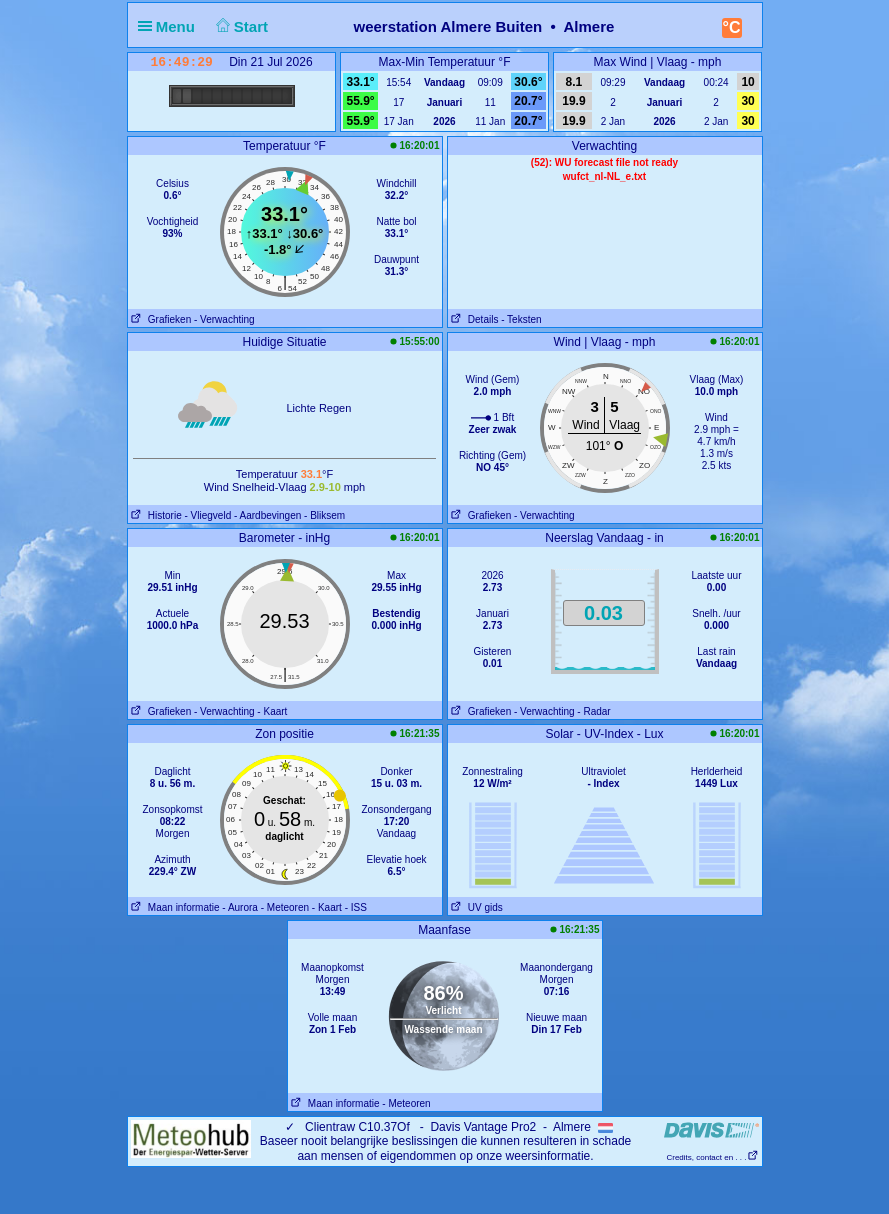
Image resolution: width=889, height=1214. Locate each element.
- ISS (356, 907)
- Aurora (240, 907)
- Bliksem (324, 515)
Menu (171, 26)
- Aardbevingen (267, 515)
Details (473, 319)
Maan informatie (174, 907)
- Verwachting (224, 319)
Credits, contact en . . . (712, 1157)
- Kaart (272, 711)
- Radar (593, 711)
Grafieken (160, 319)
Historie (155, 515)
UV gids (475, 907)
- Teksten (521, 319)
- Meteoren (285, 907)
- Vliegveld (208, 515)
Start (239, 26)
